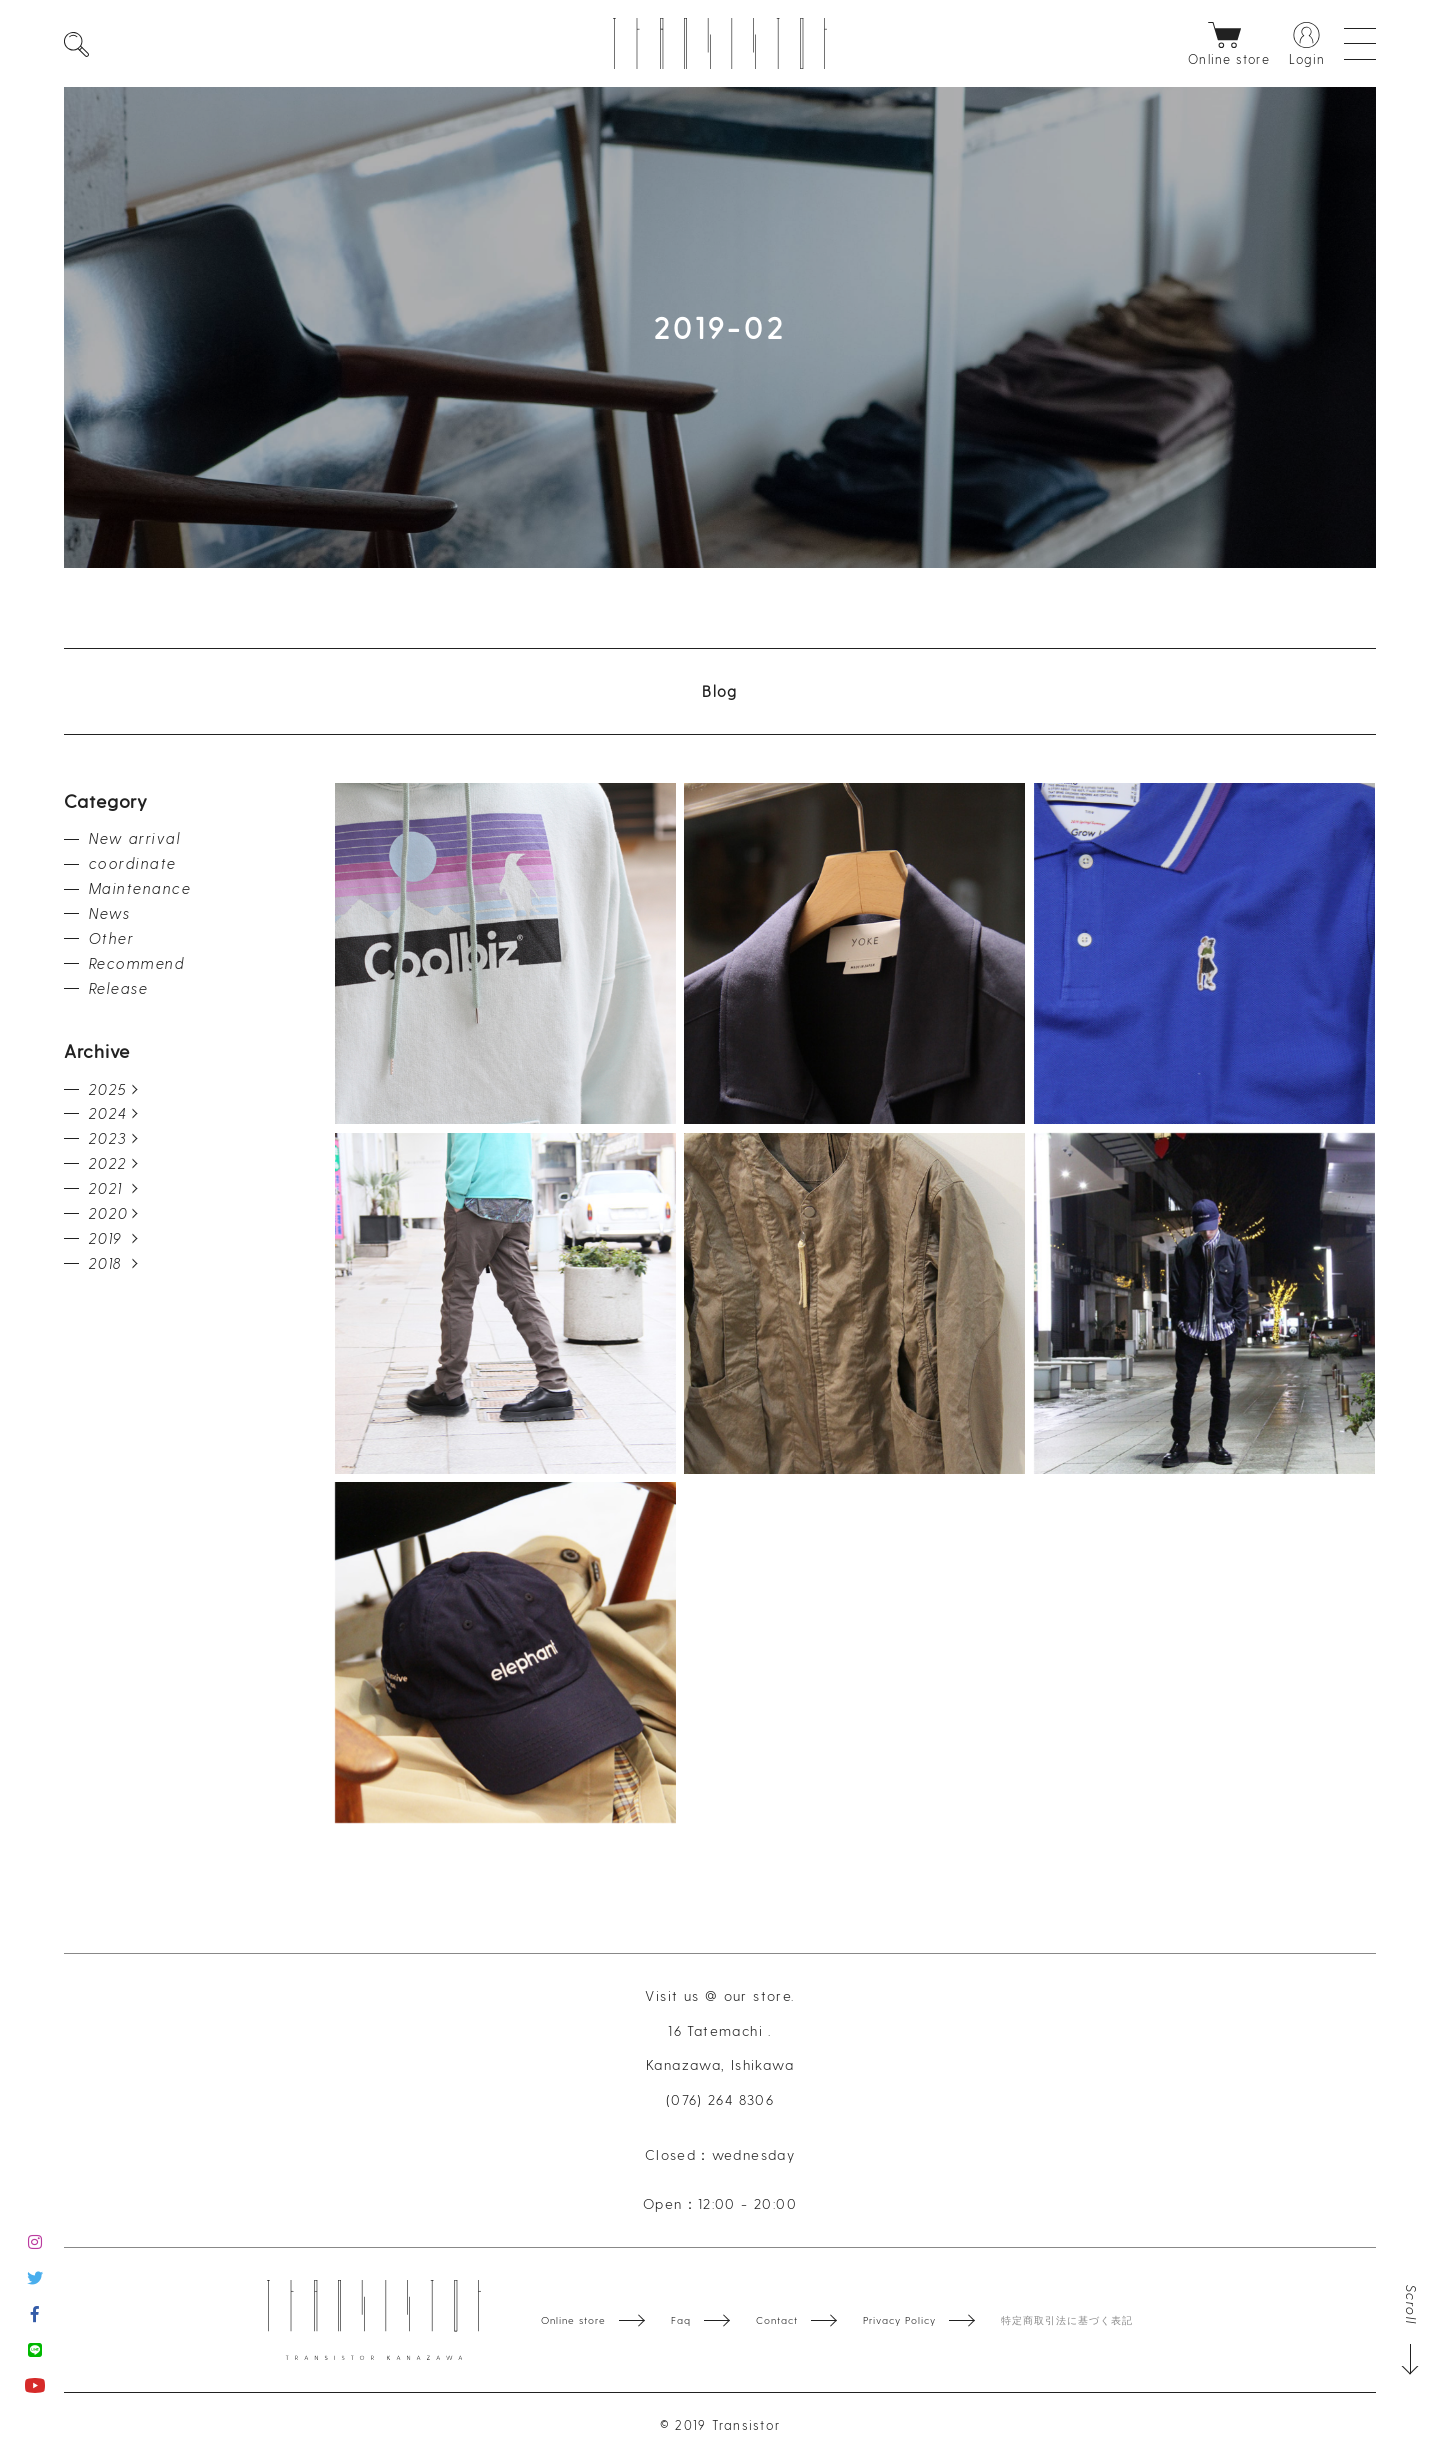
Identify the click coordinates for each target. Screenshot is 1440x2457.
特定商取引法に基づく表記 (1067, 2320)
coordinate (133, 863)
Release (118, 988)
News (110, 913)
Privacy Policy (899, 2320)
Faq (681, 2320)
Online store (573, 2320)
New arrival (135, 838)
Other (111, 938)
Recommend (137, 963)
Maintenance (140, 888)
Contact (777, 2320)
